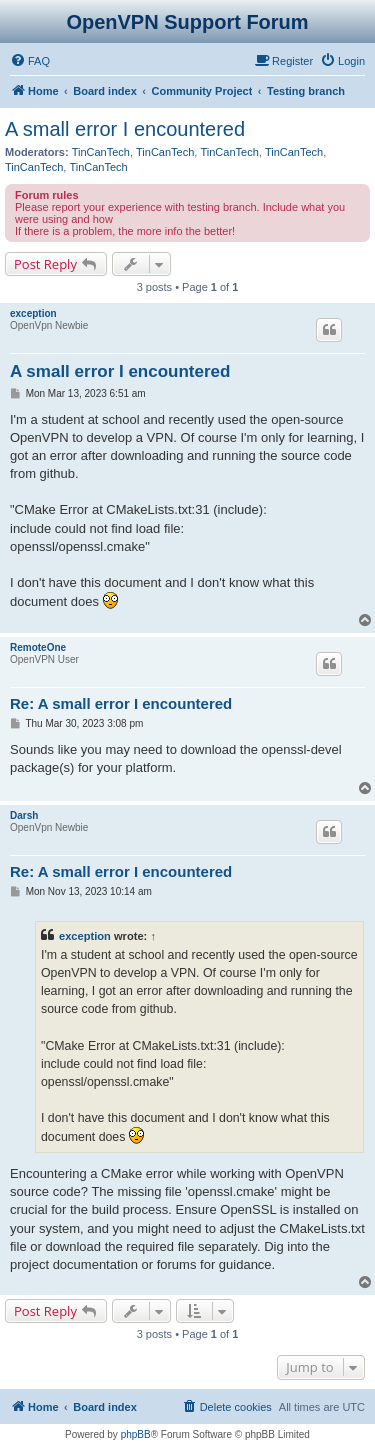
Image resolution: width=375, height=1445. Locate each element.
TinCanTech (101, 152)
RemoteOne (38, 647)
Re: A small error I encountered (121, 703)
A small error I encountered (125, 129)
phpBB (136, 1434)
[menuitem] (30, 61)
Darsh (24, 815)
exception (33, 313)
